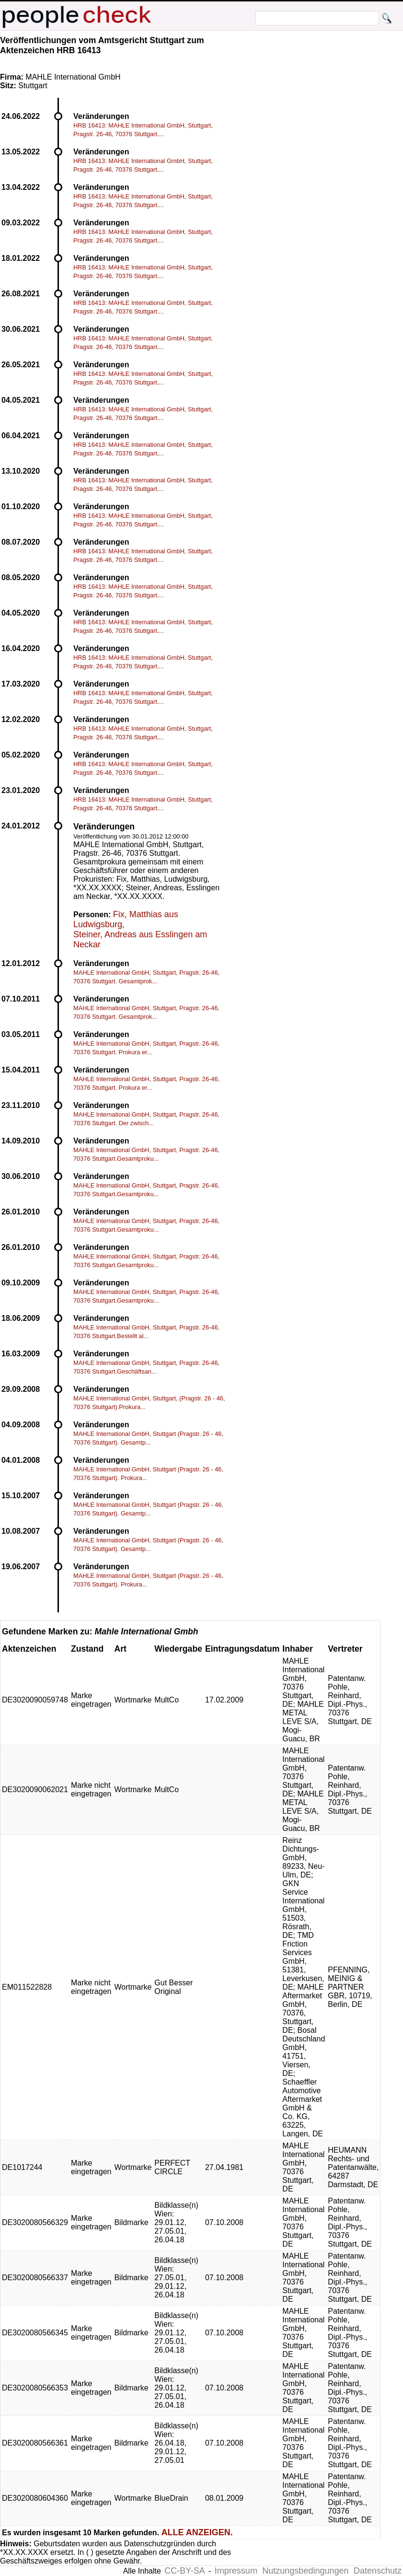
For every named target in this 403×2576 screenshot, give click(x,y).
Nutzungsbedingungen (305, 2571)
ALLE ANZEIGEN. (197, 2532)
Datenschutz (378, 2571)
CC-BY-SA (184, 2571)
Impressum (236, 2571)
